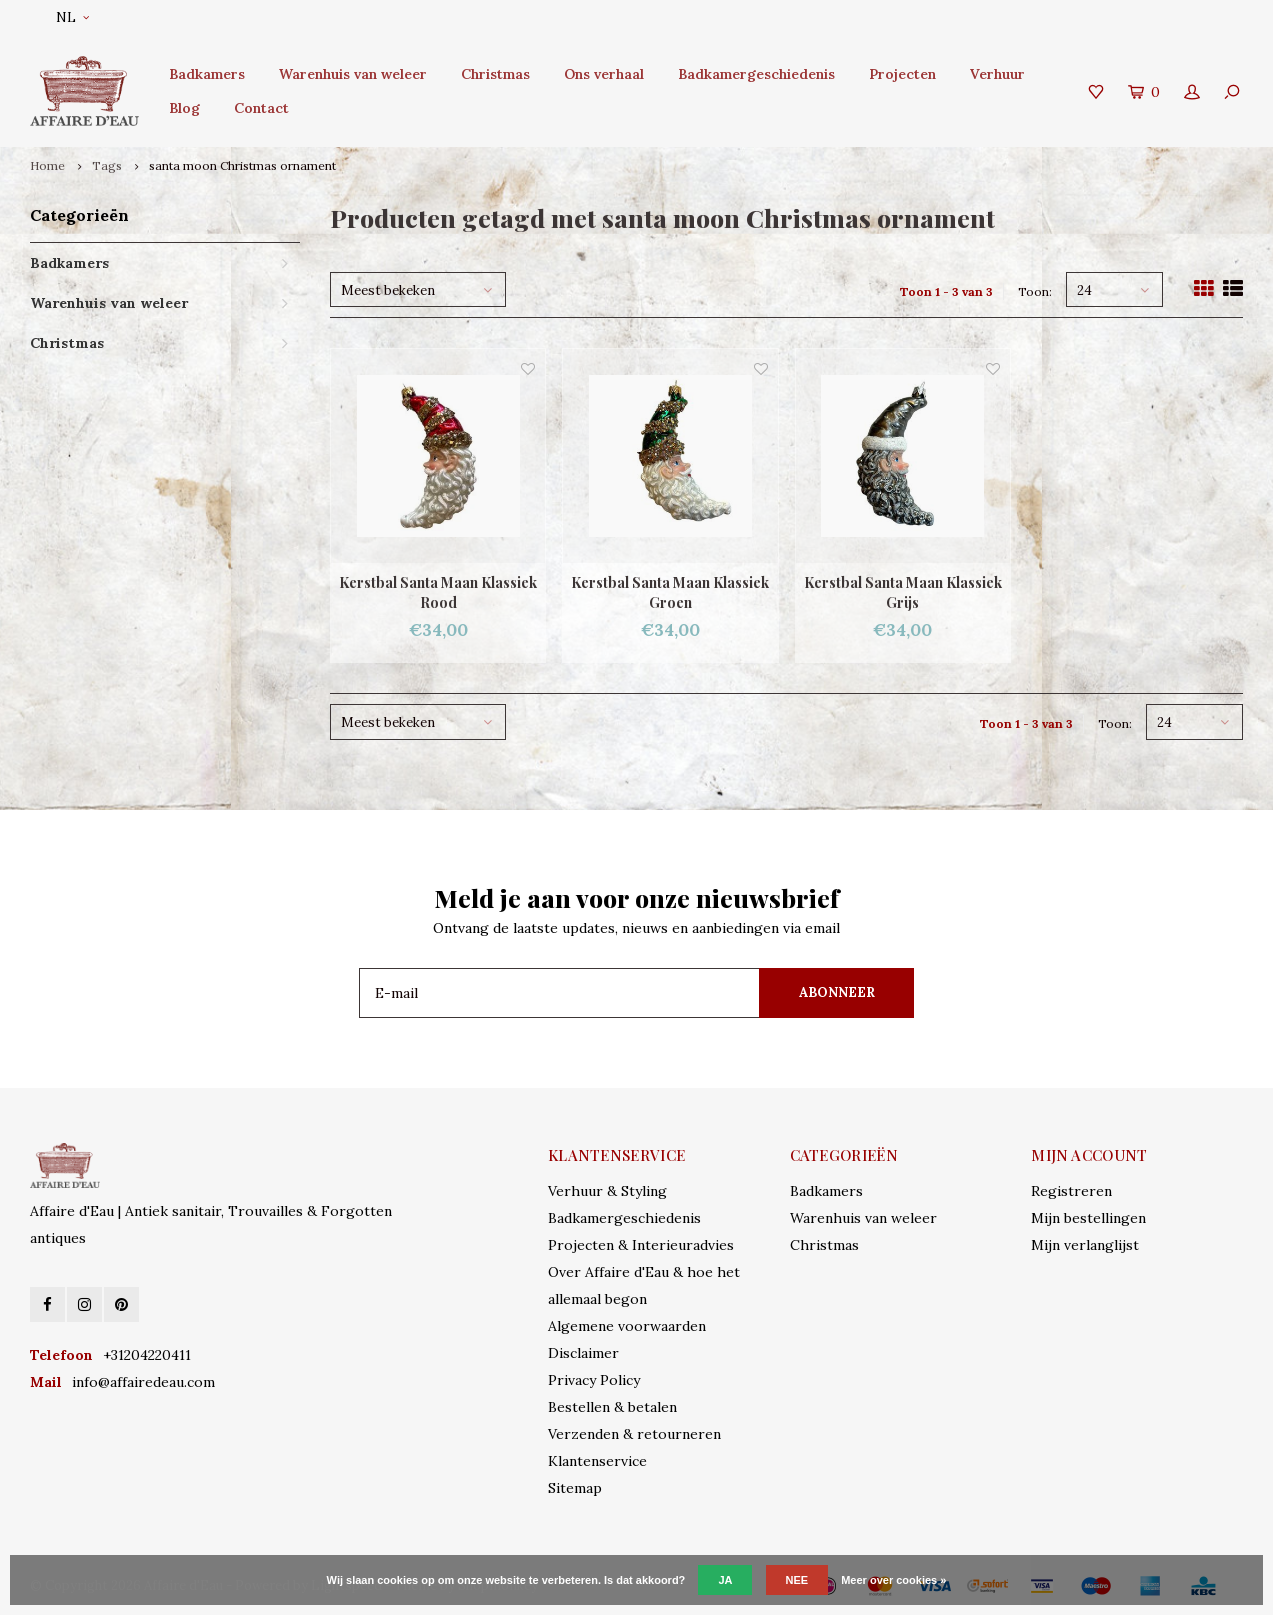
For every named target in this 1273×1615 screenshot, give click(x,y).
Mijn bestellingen (1088, 1218)
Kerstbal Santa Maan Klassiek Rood (438, 592)
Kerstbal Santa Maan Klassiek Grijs (903, 592)
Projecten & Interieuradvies (641, 1245)
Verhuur (997, 74)
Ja (725, 1580)
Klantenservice (597, 1461)
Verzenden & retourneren (634, 1434)
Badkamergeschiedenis (756, 74)
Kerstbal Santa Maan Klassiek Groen (670, 592)
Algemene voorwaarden (627, 1326)
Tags (107, 165)
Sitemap (575, 1488)
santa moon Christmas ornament (242, 165)
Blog (184, 108)
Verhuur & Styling (607, 1191)
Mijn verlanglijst (1085, 1245)
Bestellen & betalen (612, 1407)
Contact (261, 108)
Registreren (1071, 1191)
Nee (797, 1580)
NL (72, 17)
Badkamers (207, 74)
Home (47, 165)
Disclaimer (583, 1353)
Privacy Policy (594, 1380)
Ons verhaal (604, 74)
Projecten (902, 74)
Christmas (495, 74)
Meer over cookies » (893, 1580)
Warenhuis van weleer (353, 74)
